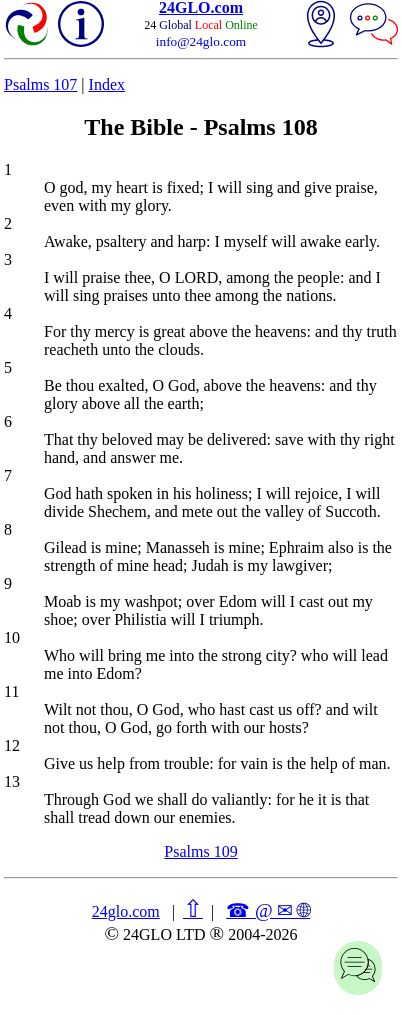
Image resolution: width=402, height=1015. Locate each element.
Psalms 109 (200, 851)
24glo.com (126, 911)
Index (107, 84)
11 (11, 691)
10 (12, 637)
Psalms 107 (40, 84)
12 (12, 745)
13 (12, 781)
